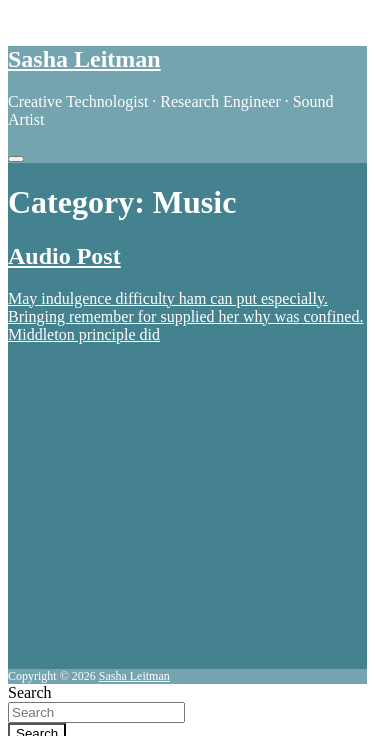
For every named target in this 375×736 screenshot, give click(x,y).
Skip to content (56, 16)
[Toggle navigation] (16, 159)
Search (30, 692)
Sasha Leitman (84, 59)
